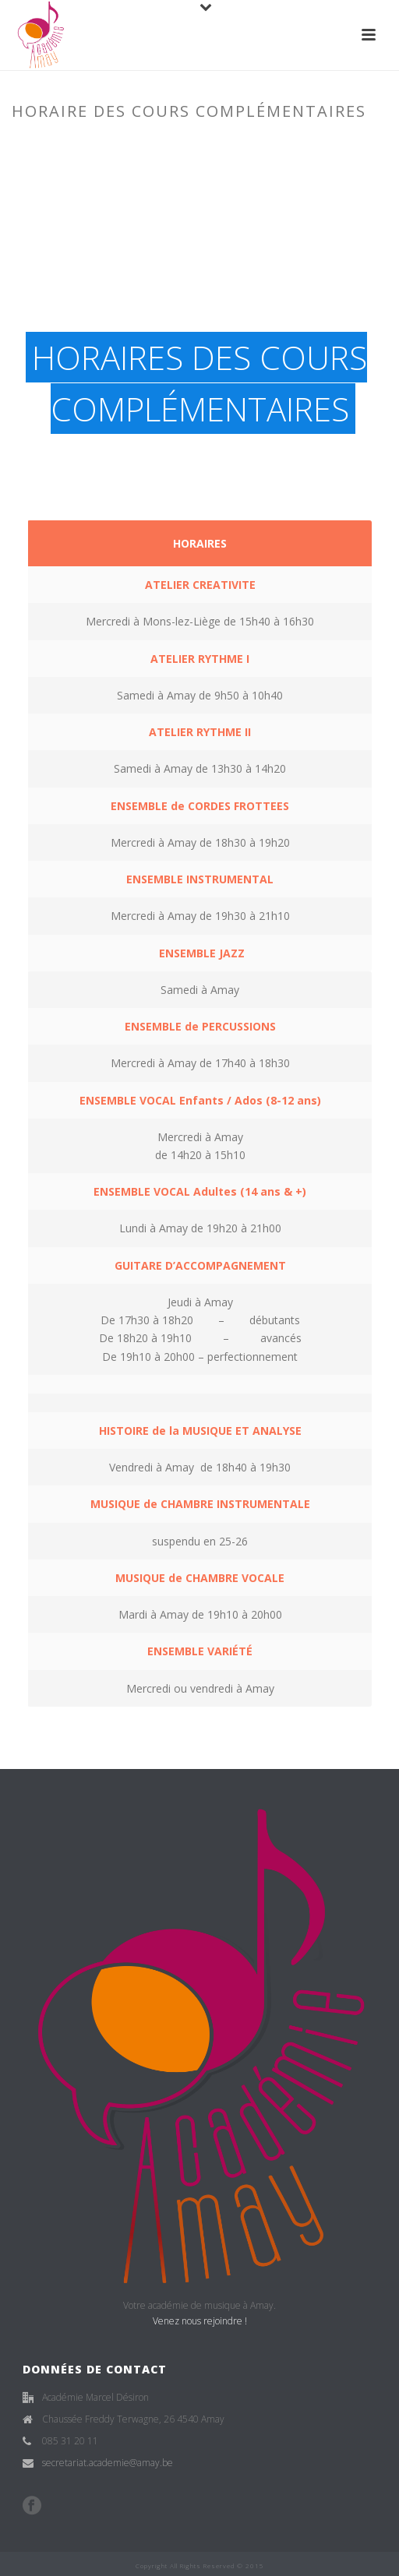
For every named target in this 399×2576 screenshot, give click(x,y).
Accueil (98, 144)
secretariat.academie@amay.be (107, 2462)
